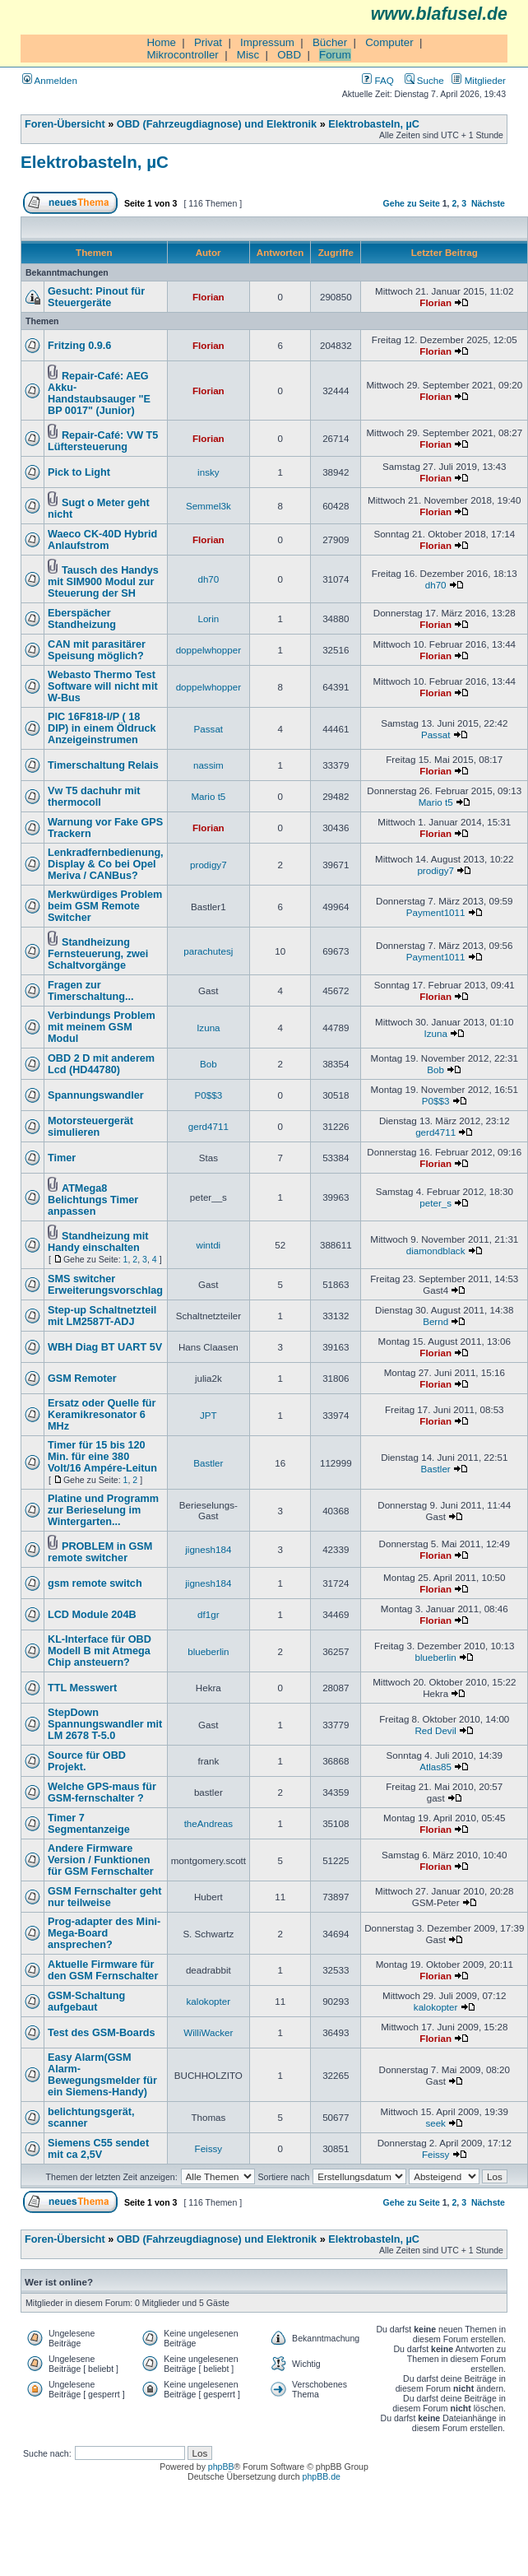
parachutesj (208, 951)
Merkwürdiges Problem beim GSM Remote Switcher (105, 906)
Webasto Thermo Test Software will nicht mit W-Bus (103, 686)
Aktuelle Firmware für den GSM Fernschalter (103, 1970)
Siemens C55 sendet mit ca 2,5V (98, 2148)
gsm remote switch (95, 1583)
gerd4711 (208, 1126)
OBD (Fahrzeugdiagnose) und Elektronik (217, 124)
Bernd (435, 1321)
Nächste (488, 203)
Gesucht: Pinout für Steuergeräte (96, 297)
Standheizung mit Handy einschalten (98, 1241)
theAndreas (208, 1823)
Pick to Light (79, 472)
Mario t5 (208, 796)
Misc (248, 55)
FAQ (377, 80)
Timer (62, 1158)
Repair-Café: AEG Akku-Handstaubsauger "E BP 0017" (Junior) (99, 393)
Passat (209, 728)
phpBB (221, 2466)
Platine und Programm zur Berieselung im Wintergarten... (103, 1510)
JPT (208, 1415)
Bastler (208, 1463)
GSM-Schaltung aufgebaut (86, 2001)
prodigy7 (208, 864)
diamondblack (435, 1250)
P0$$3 (209, 1095)
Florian (208, 296)
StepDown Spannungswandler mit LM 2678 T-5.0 (105, 1724)
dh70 (208, 579)
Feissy (209, 2148)
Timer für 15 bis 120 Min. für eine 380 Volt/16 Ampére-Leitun (102, 1456)
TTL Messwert (82, 1688)
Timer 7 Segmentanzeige (89, 1823)
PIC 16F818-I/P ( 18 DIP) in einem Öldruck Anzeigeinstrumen (102, 728)
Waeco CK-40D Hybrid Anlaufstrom (102, 539)
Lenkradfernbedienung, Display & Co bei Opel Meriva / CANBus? (106, 864)
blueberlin (208, 1651)
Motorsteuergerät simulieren (90, 1126)
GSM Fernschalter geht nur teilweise (105, 1897)
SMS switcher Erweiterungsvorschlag (105, 1284)
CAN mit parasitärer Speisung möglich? (97, 650)
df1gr (208, 1614)
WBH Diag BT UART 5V (105, 1347)
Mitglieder (479, 80)
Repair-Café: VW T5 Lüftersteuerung (103, 441)
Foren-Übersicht (65, 124)
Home (161, 42)
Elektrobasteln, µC (373, 124)
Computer (389, 42)
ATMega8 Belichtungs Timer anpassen (93, 1200)
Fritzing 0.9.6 (79, 345)
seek (435, 2123)
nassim (208, 765)
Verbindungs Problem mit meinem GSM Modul (101, 1027)
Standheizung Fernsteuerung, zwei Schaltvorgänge (98, 954)
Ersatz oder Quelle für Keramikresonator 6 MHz (102, 1414)
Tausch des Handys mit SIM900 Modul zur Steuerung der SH (103, 582)
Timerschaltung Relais (103, 765)
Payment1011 (435, 912)
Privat (208, 42)
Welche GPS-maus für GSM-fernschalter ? (102, 1792)
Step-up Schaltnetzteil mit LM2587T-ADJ (102, 1316)
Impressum (267, 42)
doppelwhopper (208, 649)
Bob (208, 1063)
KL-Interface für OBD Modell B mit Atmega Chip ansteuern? (99, 1651)
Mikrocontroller (182, 55)
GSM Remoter (82, 1378)
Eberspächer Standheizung (82, 618)
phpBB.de (321, 2476)
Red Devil (435, 1730)
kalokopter (209, 2001)
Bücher (330, 42)
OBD (289, 55)
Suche (424, 80)
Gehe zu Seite (411, 203)
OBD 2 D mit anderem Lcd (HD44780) (101, 1064)
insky (208, 472)
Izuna (208, 1027)
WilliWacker (208, 2032)
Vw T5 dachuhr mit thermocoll (94, 796)
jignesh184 (208, 1549)
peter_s (435, 1202)
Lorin (208, 618)
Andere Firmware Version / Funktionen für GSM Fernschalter (101, 1860)
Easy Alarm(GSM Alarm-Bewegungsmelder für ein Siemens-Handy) (102, 2075)
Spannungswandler (96, 1095)
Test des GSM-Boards (101, 2033)
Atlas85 (435, 1766)
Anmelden (49, 80)
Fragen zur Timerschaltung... (91, 990)
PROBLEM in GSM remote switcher (100, 1552)
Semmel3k (208, 505)
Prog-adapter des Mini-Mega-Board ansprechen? (104, 1933)
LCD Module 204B (92, 1614)
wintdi (209, 1244)
